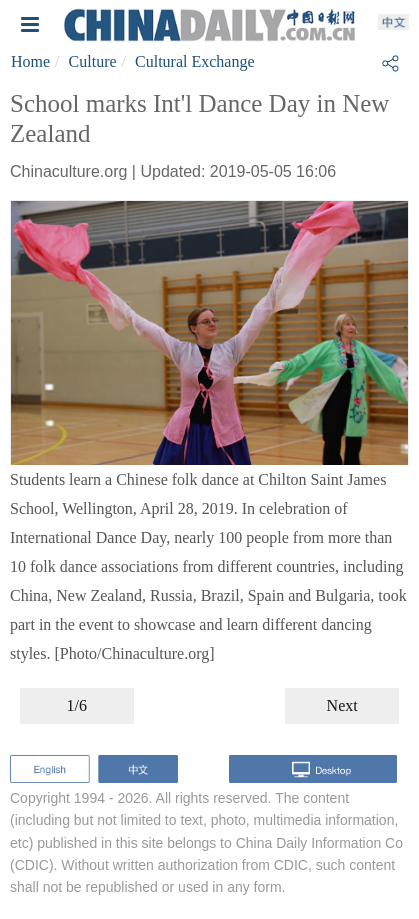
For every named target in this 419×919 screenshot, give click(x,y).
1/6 (77, 705)
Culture (93, 61)
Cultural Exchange (195, 61)
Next (342, 705)
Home (30, 61)
